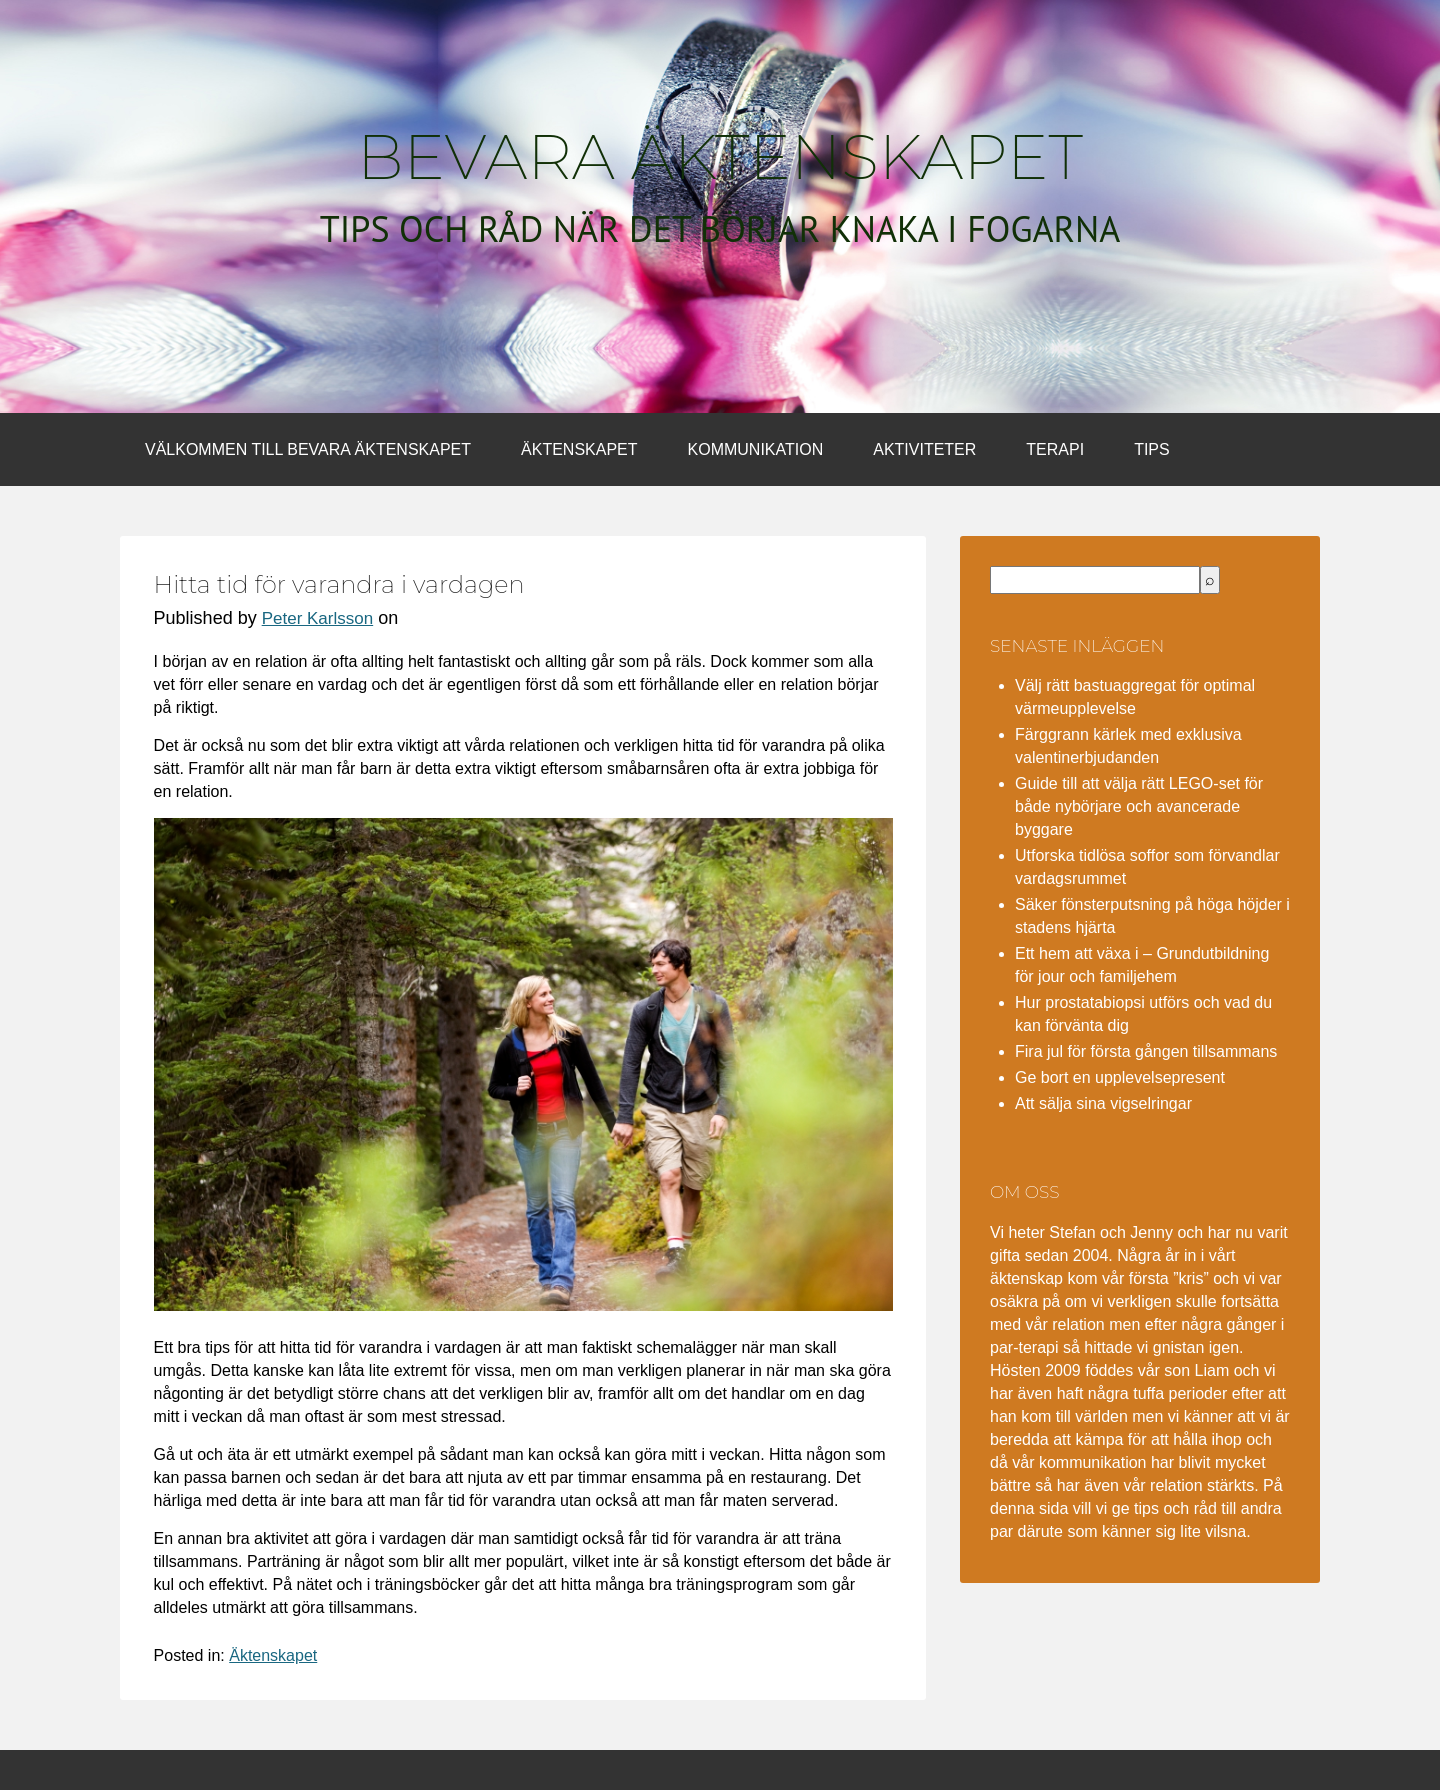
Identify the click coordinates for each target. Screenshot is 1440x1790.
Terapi (1055, 449)
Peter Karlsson (318, 618)
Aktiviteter (924, 449)
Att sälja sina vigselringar (1103, 1103)
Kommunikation (756, 449)
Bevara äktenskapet (720, 157)
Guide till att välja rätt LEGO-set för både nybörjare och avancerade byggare (1139, 806)
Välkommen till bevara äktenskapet (308, 449)
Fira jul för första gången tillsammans (1146, 1051)
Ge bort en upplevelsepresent (1120, 1077)
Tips (1152, 449)
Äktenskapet (579, 449)
